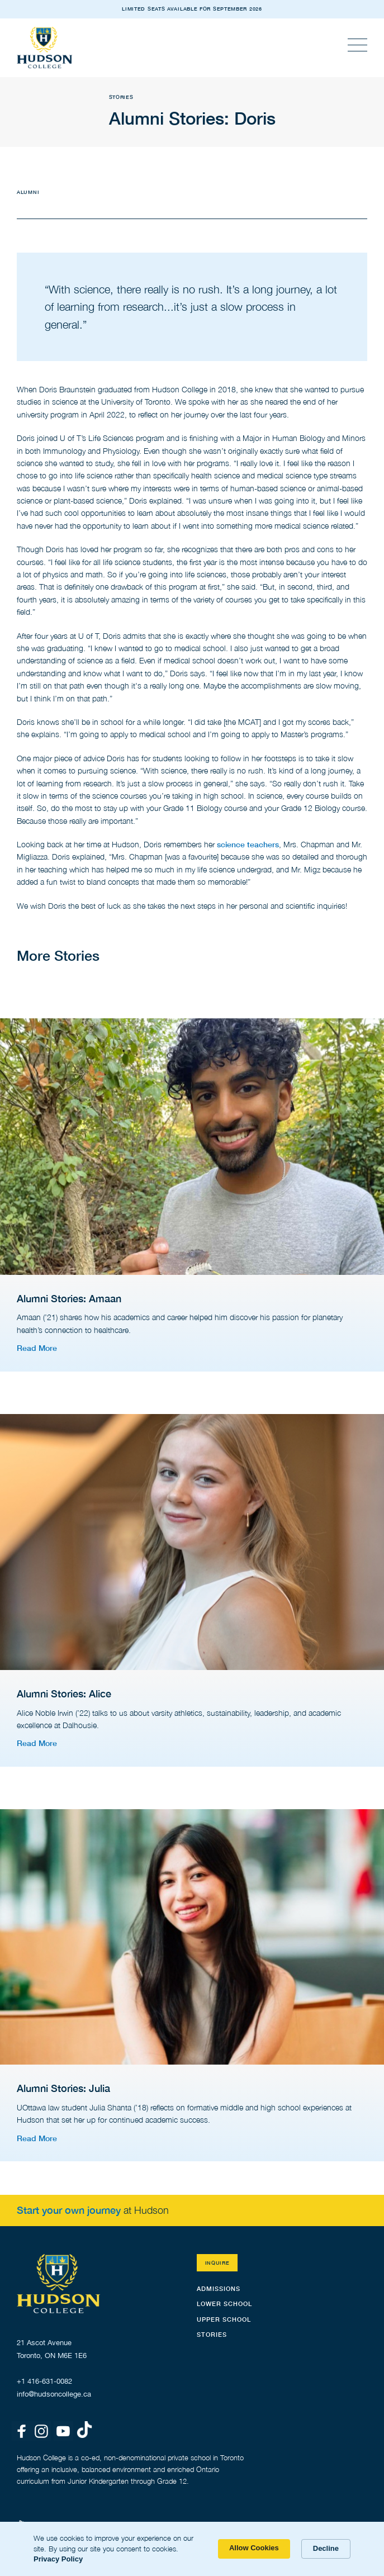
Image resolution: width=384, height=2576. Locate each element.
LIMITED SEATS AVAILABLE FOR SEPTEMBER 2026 (192, 9)
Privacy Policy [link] (58, 2559)
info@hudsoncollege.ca (54, 2394)
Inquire (217, 2263)
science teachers (248, 844)
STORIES (212, 2334)
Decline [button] (326, 2548)
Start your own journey (69, 2210)
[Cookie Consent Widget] (192, 2549)
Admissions (218, 2288)
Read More (37, 1348)
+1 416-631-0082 (44, 2381)
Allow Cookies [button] (254, 2548)
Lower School (224, 2303)
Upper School (224, 2319)
